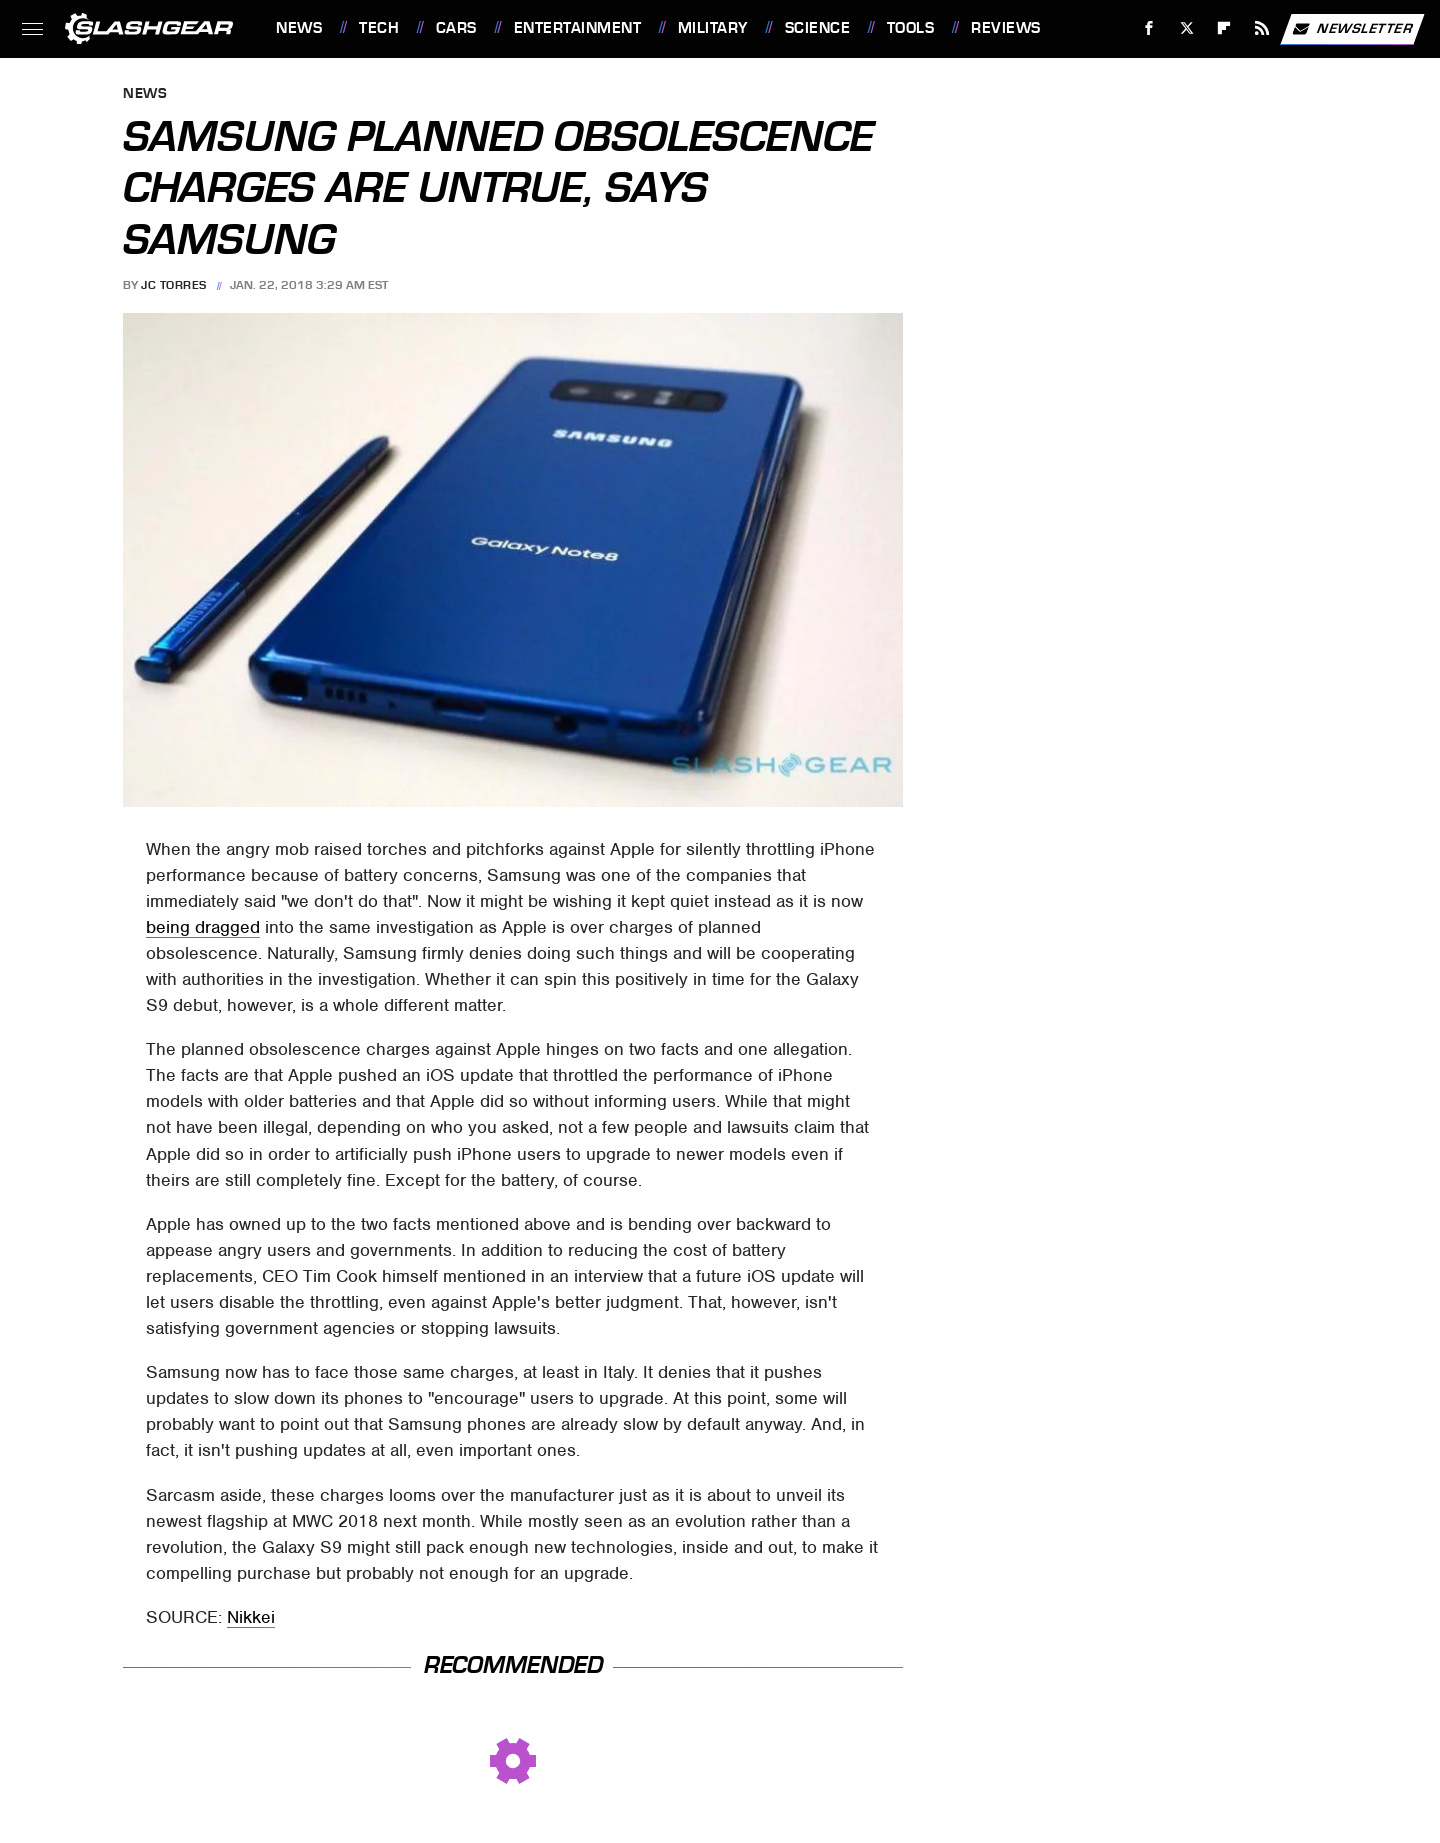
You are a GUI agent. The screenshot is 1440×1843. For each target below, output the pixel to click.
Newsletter (1352, 29)
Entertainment (578, 28)
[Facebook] (1149, 28)
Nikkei (251, 1617)
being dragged (203, 927)
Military (713, 28)
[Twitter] (1186, 28)
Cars (456, 28)
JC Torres (174, 285)
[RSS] (1262, 28)
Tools (911, 28)
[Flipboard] (1224, 28)
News (299, 28)
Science (818, 28)
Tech (379, 28)
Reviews (1006, 28)
